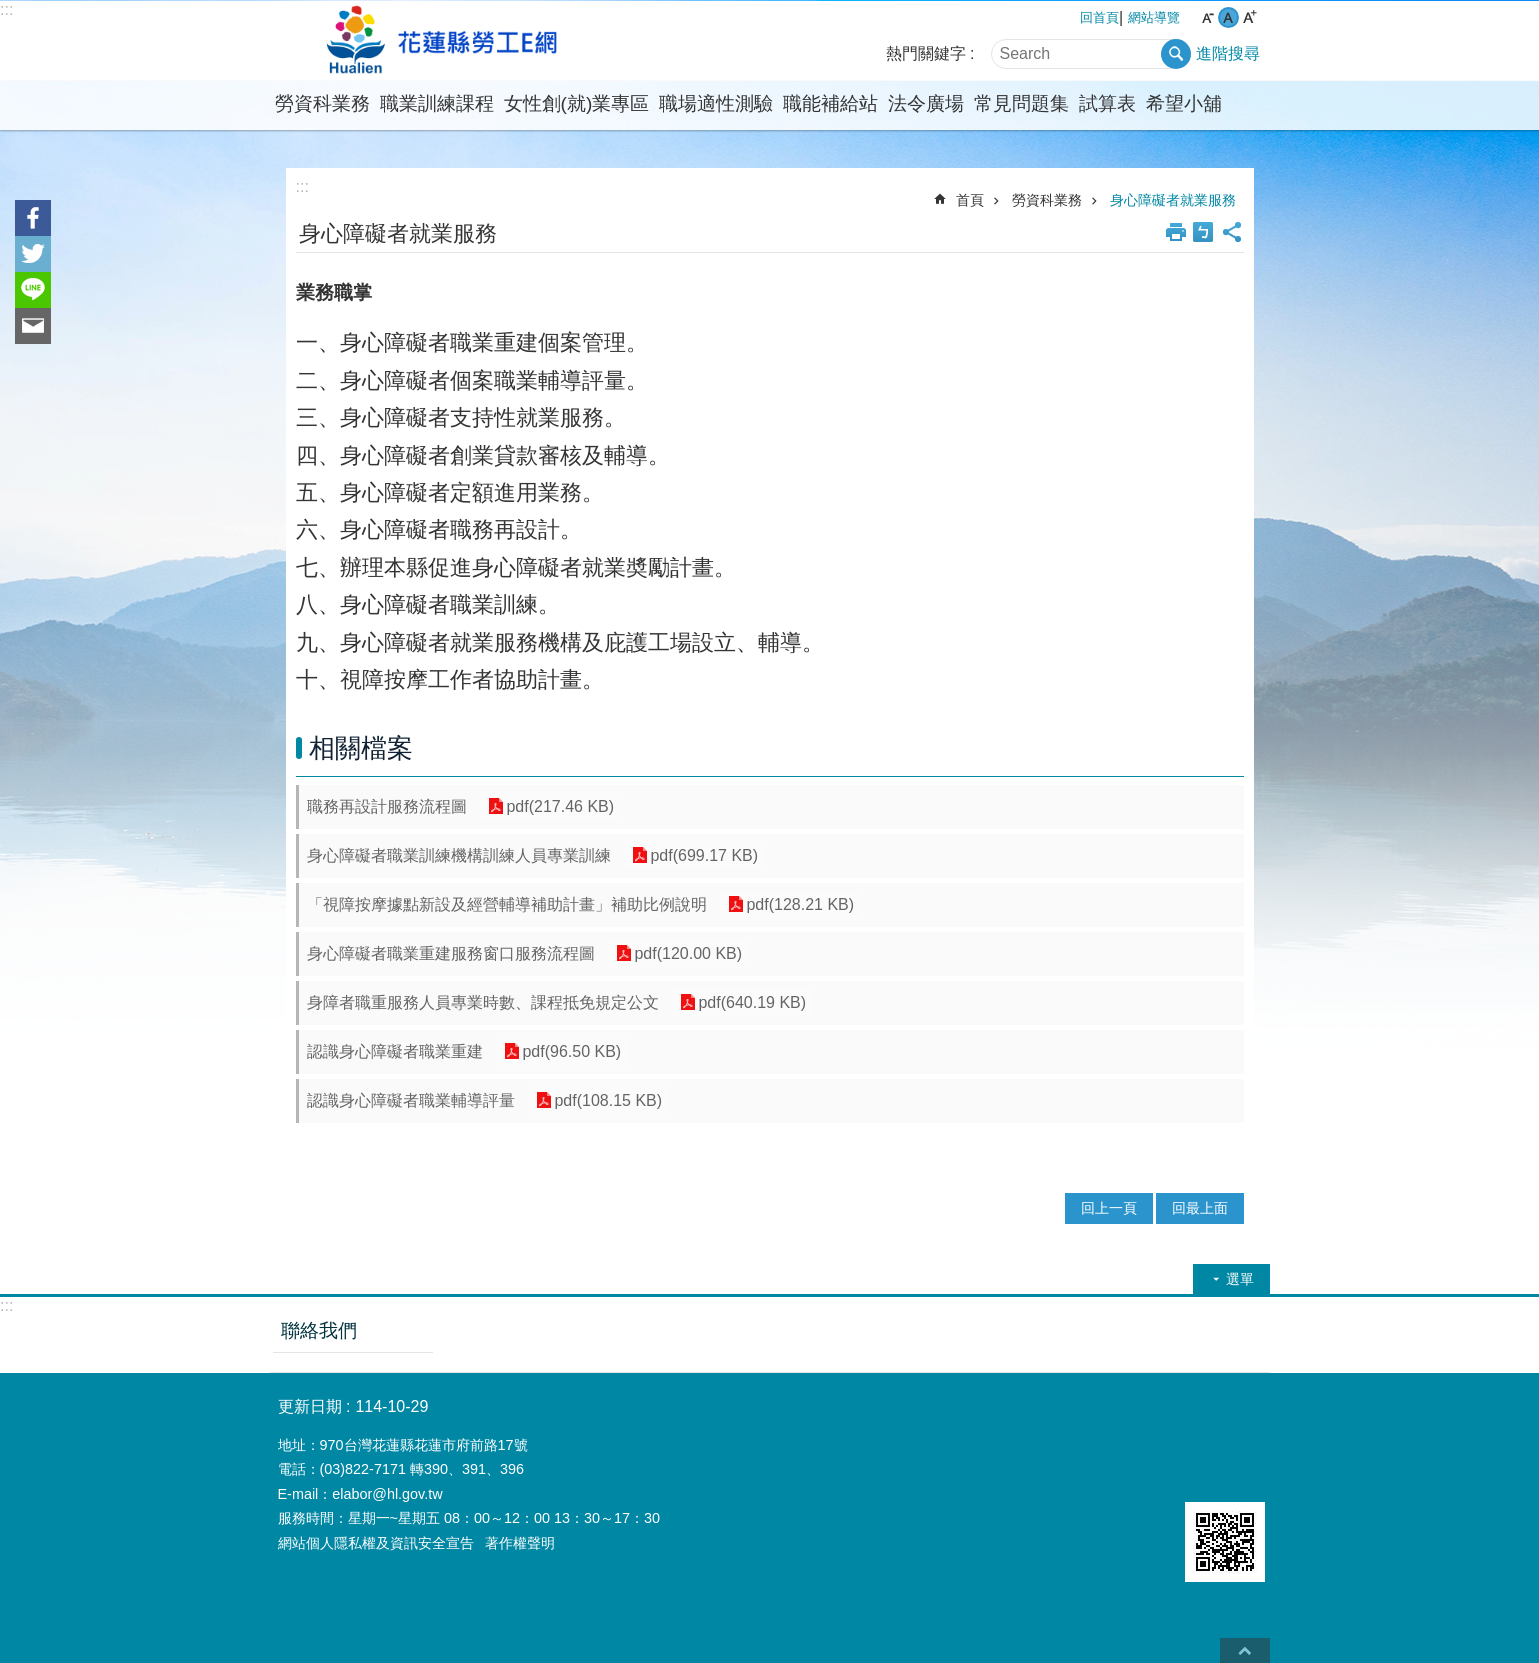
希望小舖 (1184, 103)
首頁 (970, 200)
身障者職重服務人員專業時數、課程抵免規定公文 (483, 1002)
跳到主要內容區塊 (10, 10)
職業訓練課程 (437, 103)
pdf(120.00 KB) (687, 953)
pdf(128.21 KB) (799, 904)
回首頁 (1099, 17)
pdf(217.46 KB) (559, 806)
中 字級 (1228, 17)
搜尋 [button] (1176, 54)
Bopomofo (1203, 232)
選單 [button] (1240, 1279)
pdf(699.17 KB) (703, 855)
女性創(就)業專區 (577, 103)
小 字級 (1207, 17)
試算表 (1107, 103)
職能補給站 (830, 103)
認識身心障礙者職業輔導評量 (411, 1100)
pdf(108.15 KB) (607, 1100)
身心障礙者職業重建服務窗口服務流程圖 (451, 953)
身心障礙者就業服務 (1173, 200)
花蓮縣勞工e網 (445, 41)
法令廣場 (926, 103)
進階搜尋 (1228, 53)
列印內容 (1176, 232)
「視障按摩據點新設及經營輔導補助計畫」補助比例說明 (507, 904)
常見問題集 (1021, 103)
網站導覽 (1154, 17)
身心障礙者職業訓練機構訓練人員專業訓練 (459, 855)
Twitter (33, 254)
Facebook (33, 218)
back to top (1245, 1650)
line (33, 290)
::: (6, 9)
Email (33, 326)
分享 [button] (1232, 232)
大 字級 (1249, 17)
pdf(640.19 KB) (751, 1002)
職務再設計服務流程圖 (387, 806)
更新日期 (310, 1406)
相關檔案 (361, 748)
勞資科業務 (322, 103)
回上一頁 (1109, 1208)
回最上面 (1200, 1208)
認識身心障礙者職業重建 (395, 1051)
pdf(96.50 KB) (570, 1051)
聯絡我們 (319, 1330)
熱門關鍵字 (926, 53)
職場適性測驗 (716, 103)
